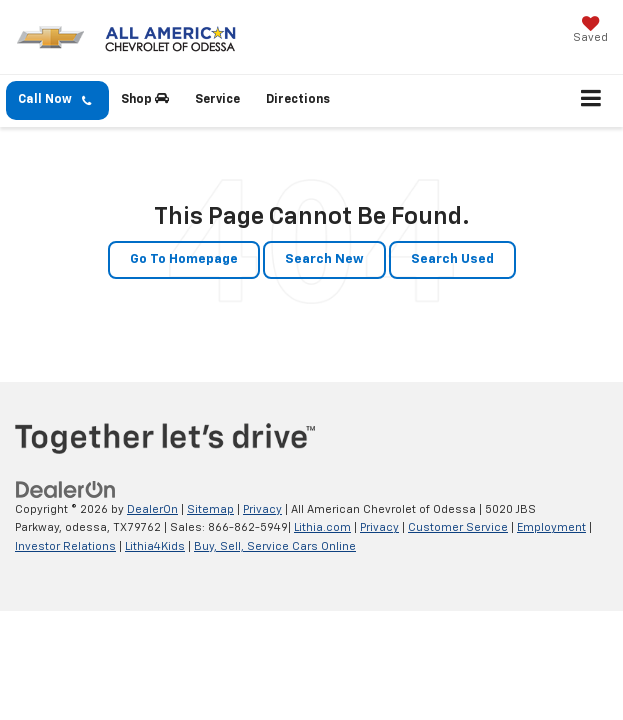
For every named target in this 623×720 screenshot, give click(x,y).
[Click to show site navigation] (591, 101)
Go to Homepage (184, 259)
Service (217, 100)
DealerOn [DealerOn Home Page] (152, 509)
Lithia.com (322, 527)
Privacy (262, 509)
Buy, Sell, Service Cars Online (275, 546)
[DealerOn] (66, 489)
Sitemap (210, 509)
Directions (298, 100)
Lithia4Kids (155, 546)
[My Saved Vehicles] (590, 31)
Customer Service (458, 527)
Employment (551, 527)
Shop (145, 99)
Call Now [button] (54, 100)
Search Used (452, 259)
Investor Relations (65, 546)
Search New (324, 259)
